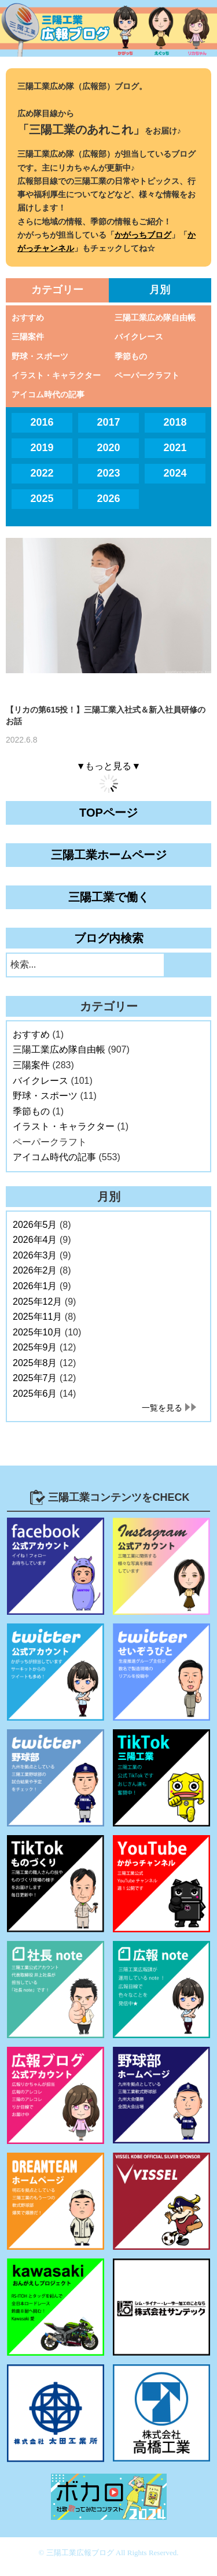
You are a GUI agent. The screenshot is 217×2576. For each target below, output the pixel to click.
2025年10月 (37, 1332)
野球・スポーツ (40, 356)
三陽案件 (28, 336)
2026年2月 (35, 1270)
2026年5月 (35, 1225)
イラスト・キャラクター (56, 375)
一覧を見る (162, 1407)
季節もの (131, 356)
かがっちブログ (143, 234)
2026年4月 (35, 1240)
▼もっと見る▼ (108, 766)
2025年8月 (35, 1363)
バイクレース (139, 336)
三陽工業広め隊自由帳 (155, 317)
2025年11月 (37, 1317)
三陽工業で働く (108, 897)
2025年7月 (35, 1378)
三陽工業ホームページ (109, 854)
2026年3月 (35, 1255)
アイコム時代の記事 (48, 394)
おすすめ (28, 317)
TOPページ (108, 812)
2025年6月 (35, 1393)
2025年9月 (35, 1347)
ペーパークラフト (147, 375)
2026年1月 (35, 1286)
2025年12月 (37, 1302)
